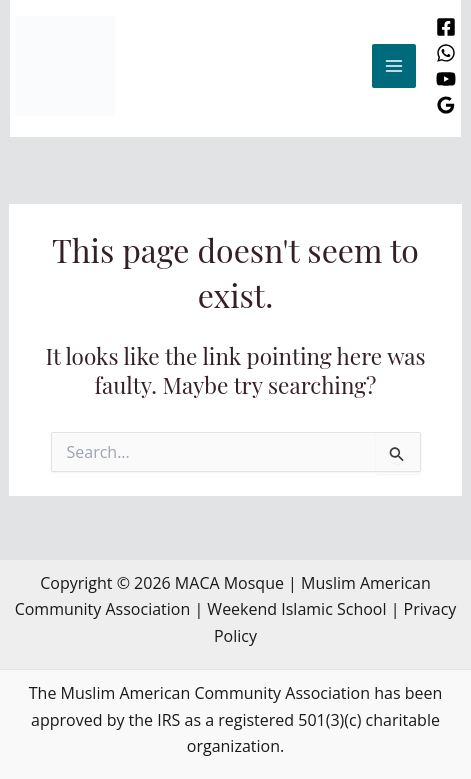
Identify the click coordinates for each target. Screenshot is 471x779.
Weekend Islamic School (296, 609)
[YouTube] (446, 79)
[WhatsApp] (446, 53)
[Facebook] (446, 27)
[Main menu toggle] (394, 66)
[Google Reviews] (446, 105)
